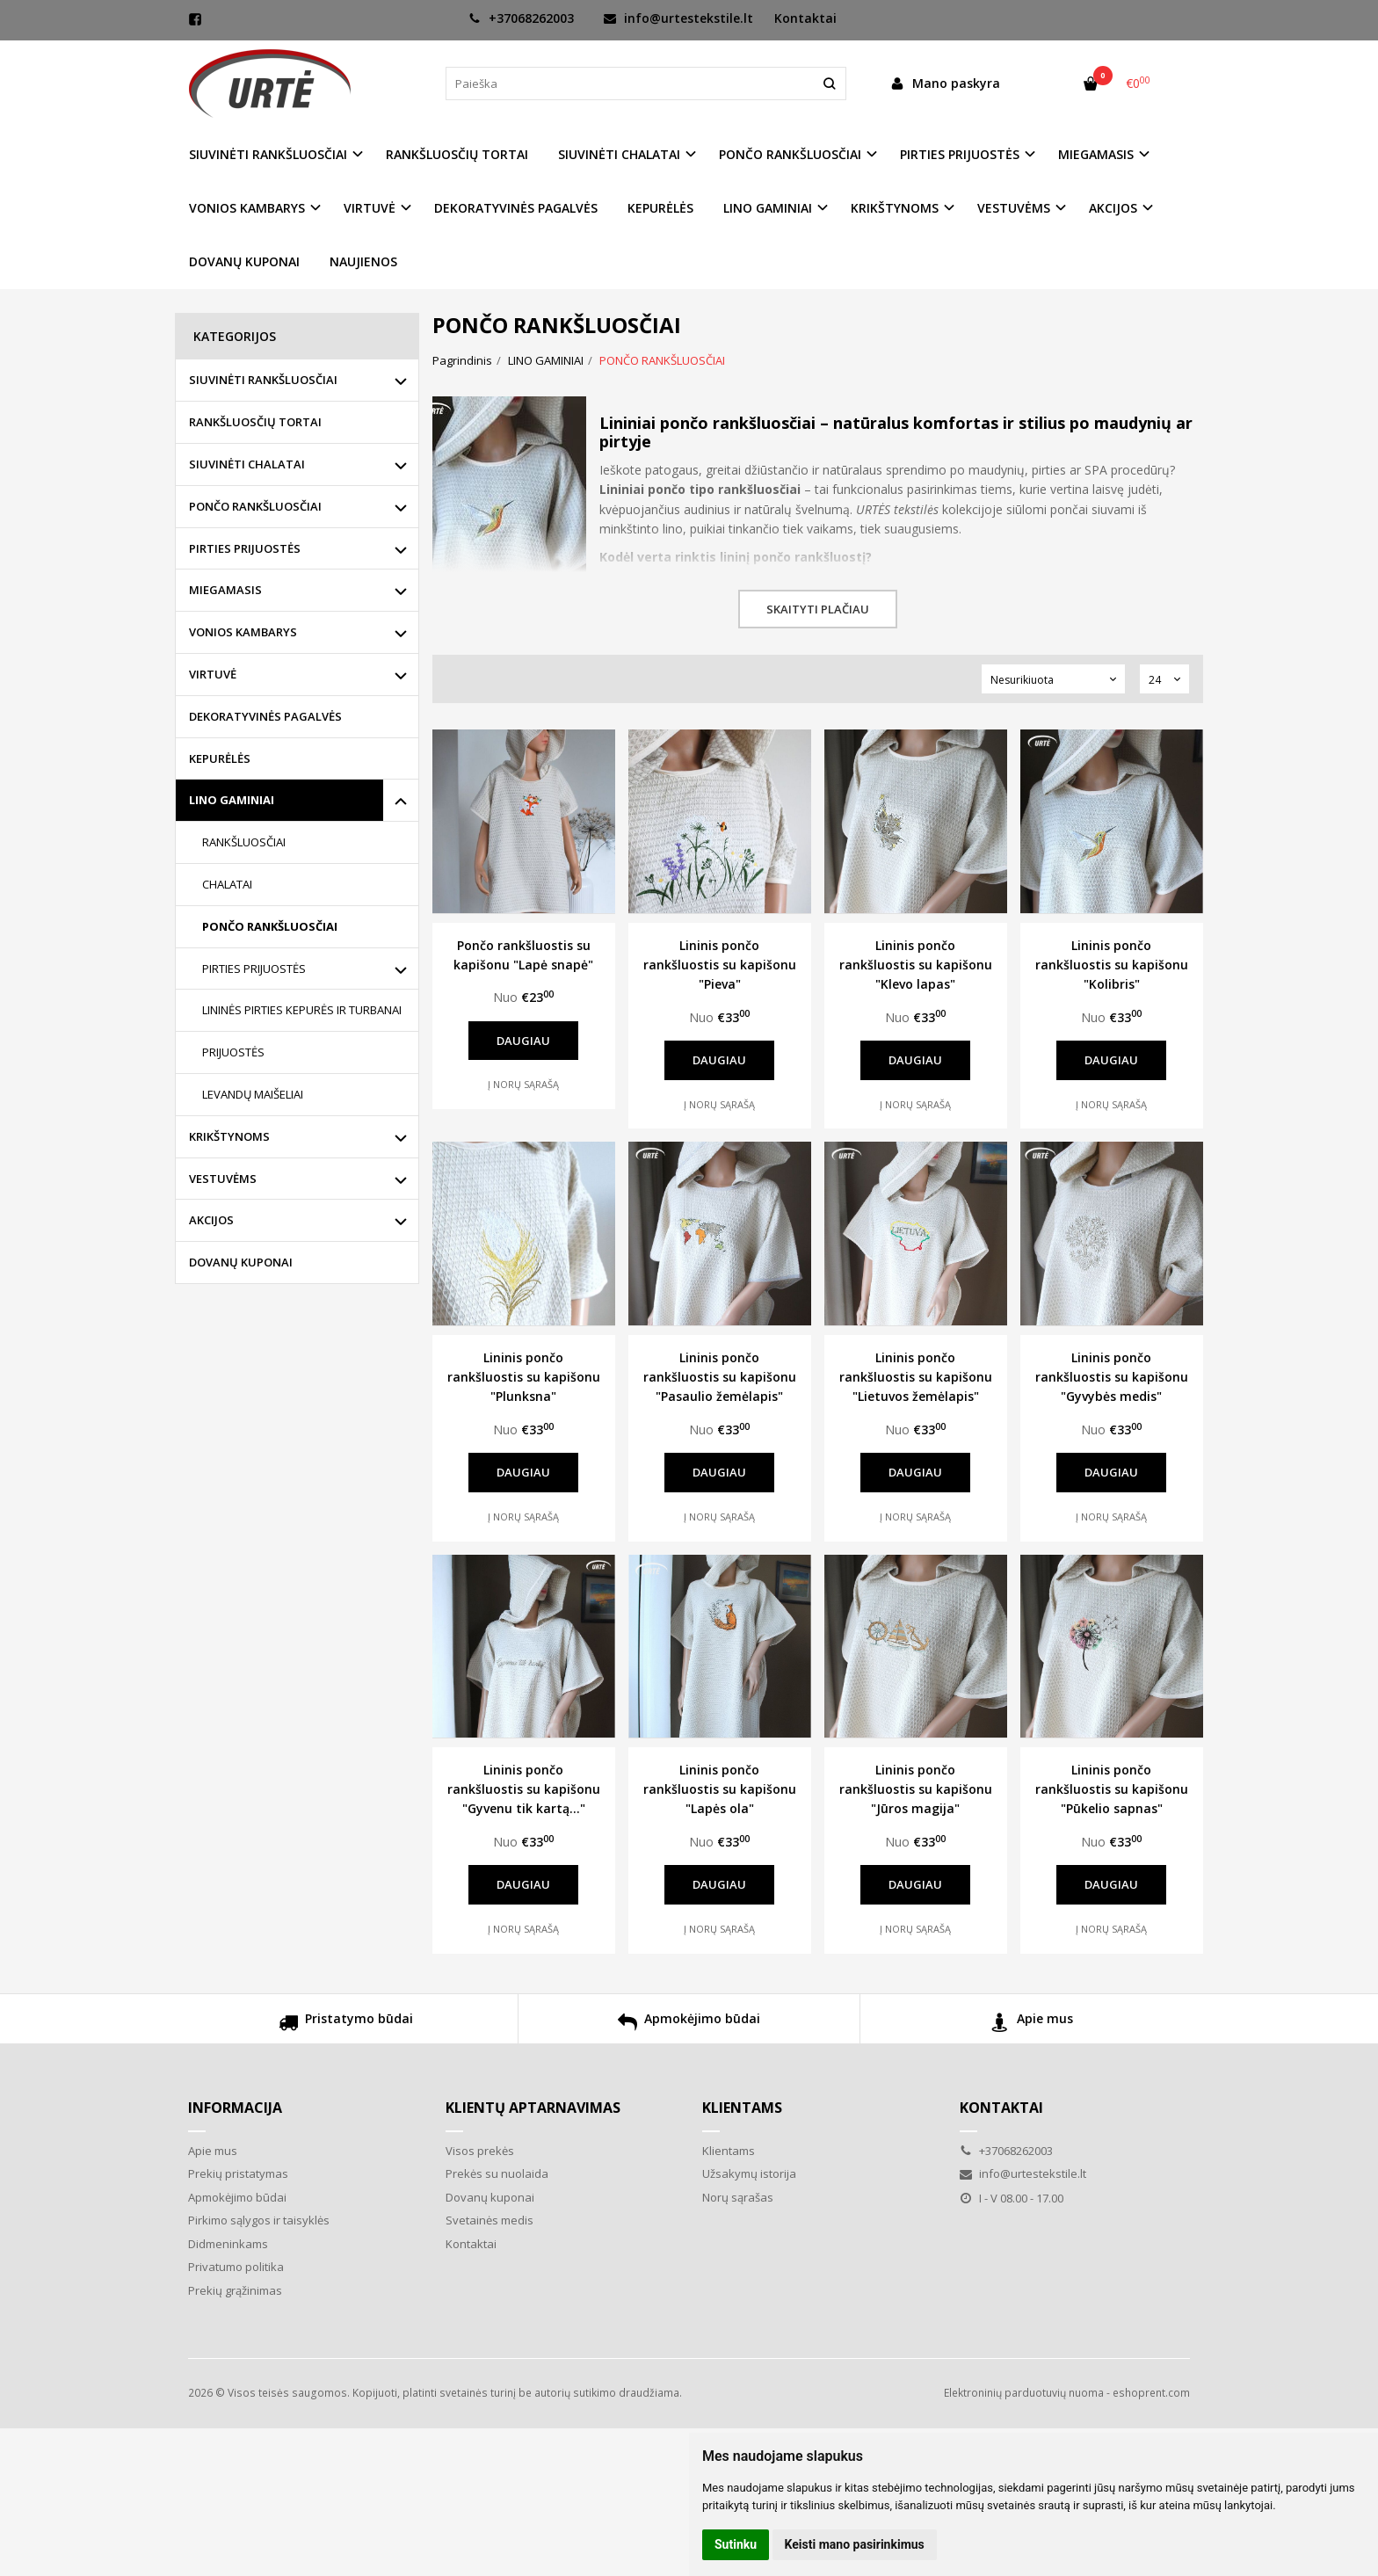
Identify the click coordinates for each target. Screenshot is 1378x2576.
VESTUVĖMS (223, 1178)
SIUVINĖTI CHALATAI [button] (619, 154)
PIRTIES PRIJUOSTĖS (245, 548)
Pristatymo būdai (346, 2024)
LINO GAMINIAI (231, 800)
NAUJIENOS (363, 261)
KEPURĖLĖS (660, 208)
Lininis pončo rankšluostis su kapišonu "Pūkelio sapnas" (1111, 1789)
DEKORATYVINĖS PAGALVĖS (516, 208)
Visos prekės (480, 2151)
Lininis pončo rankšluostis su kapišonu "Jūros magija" (915, 1789)
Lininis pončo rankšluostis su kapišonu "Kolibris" (1111, 965)
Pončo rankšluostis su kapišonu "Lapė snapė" (523, 955)
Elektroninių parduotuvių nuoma (1024, 2392)
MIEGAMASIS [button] (1096, 154)
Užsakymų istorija (749, 2173)
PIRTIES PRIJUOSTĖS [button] (959, 154)
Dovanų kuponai (490, 2197)
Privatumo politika (236, 2267)
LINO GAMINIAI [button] (767, 208)
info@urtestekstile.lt (678, 18)
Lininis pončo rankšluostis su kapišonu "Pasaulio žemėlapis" (719, 1377)
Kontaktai (805, 18)
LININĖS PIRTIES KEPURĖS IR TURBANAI (302, 1010)
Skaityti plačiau (817, 609)
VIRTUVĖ (212, 674)
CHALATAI (227, 884)
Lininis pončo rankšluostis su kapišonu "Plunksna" (523, 1377)
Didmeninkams (228, 2244)
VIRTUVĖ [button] (369, 208)
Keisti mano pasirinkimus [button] (855, 2544)
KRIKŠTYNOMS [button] (895, 208)
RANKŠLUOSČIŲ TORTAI (457, 154)
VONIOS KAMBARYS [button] (247, 208)
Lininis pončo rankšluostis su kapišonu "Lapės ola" (719, 1789)
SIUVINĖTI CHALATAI (247, 464)
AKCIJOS (211, 1220)
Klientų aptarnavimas (533, 2107)
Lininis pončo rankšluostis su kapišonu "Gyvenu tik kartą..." (523, 1789)
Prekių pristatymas (238, 2173)
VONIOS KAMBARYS (243, 632)
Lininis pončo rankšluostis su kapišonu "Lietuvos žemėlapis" (915, 1377)
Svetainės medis (489, 2220)
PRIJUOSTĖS (233, 1052)
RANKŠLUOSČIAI (244, 842)
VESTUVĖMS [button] (1013, 208)
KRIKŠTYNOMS (229, 1136)
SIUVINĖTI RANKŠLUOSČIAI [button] (268, 154)
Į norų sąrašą (523, 1084)
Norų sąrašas (737, 2197)
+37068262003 (521, 18)
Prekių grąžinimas (235, 2290)
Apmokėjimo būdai (689, 2024)
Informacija (235, 2107)
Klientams (742, 2107)
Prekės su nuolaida (497, 2173)
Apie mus (1031, 2024)
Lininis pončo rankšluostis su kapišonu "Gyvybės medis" (1111, 1377)
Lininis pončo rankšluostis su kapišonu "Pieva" (719, 965)
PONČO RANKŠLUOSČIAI (255, 506)
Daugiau (523, 1041)
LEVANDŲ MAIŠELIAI (252, 1094)
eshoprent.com (1151, 2392)
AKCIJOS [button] (1113, 208)
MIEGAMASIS (225, 590)
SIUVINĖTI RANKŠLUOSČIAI (263, 380)
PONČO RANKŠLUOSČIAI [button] (790, 154)
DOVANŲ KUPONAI (244, 261)
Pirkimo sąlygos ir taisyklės (259, 2220)
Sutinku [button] (735, 2544)
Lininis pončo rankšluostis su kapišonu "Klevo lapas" (915, 965)
